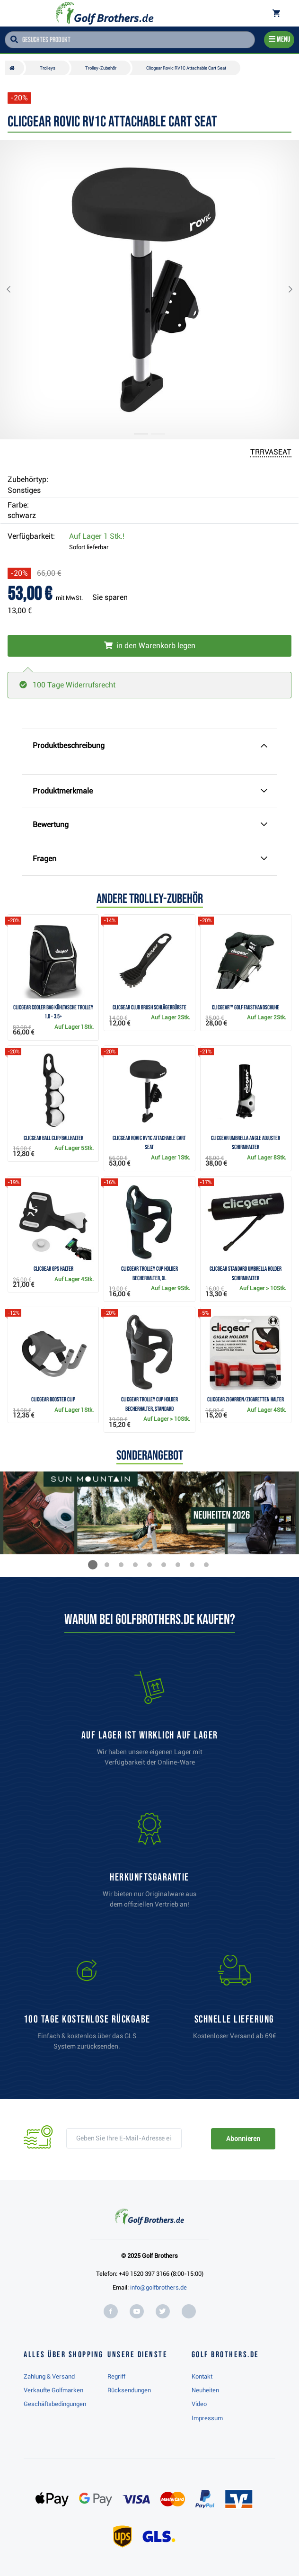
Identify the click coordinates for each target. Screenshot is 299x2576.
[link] (87, 2007)
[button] (16, 289)
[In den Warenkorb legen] (149, 646)
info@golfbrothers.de (158, 2287)
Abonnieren (243, 2138)
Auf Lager (96, 536)
